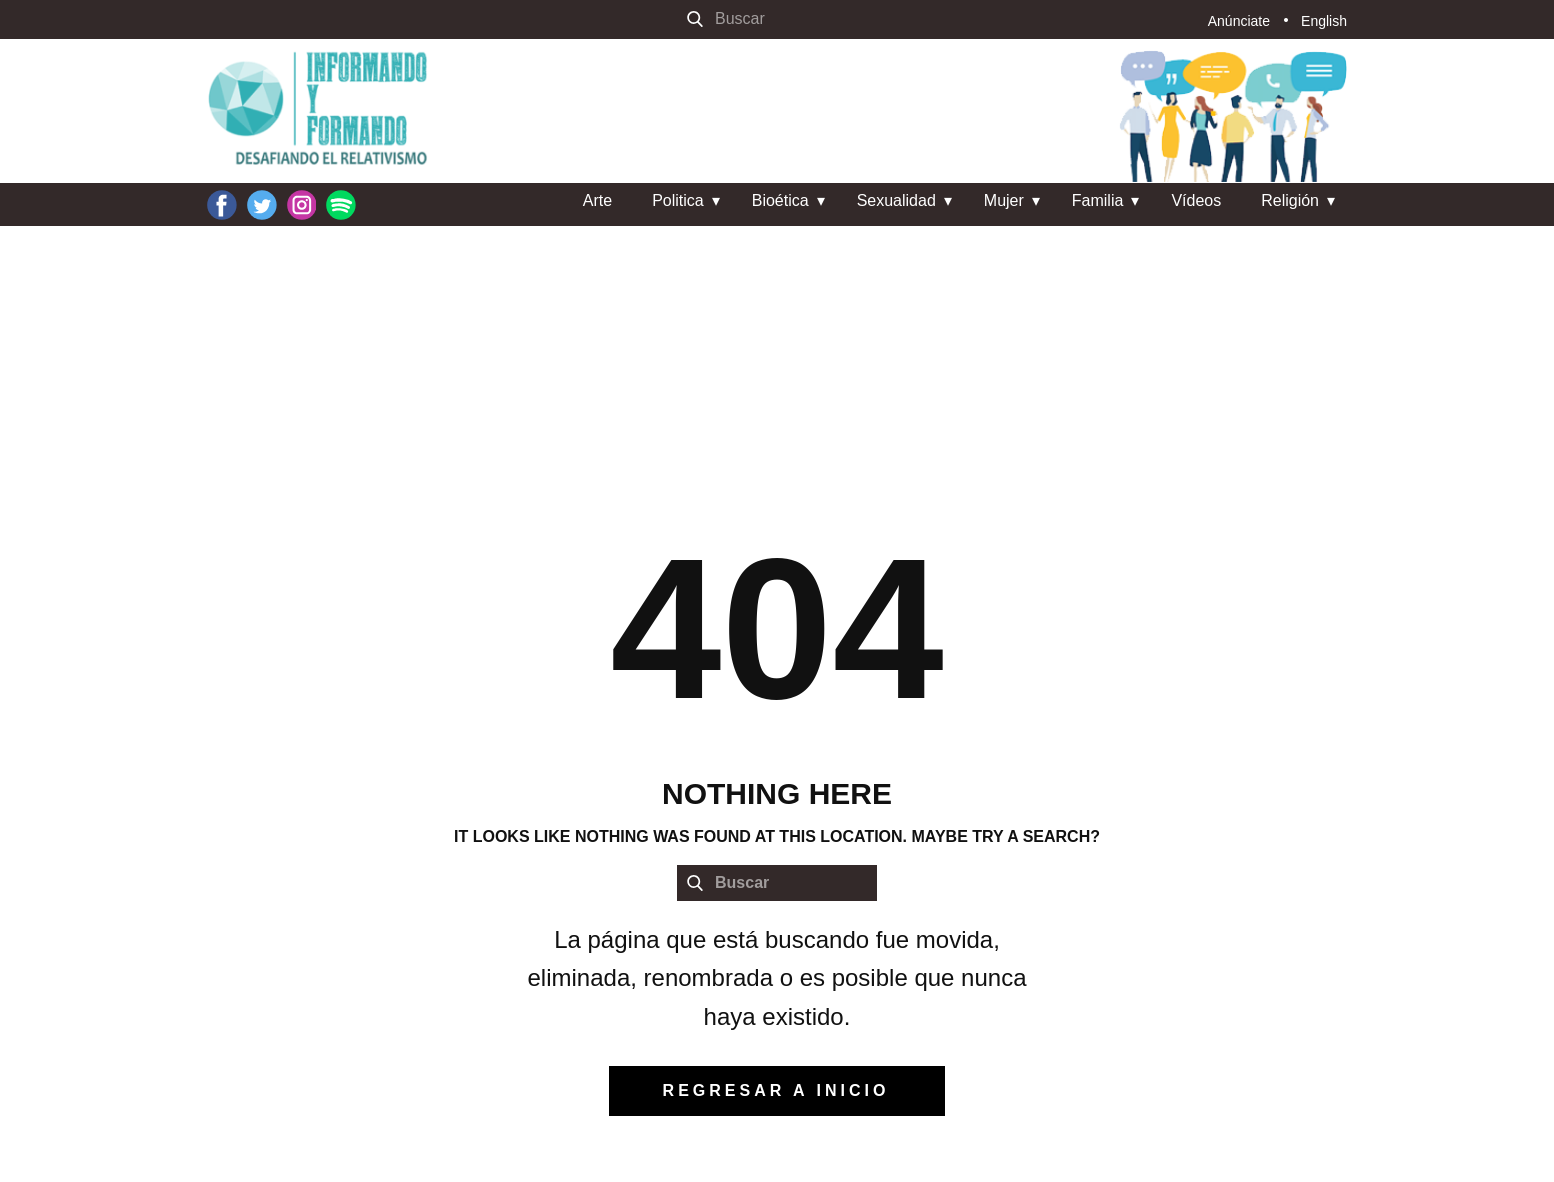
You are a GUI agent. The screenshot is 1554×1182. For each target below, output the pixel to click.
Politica (678, 200)
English (1324, 21)
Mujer (1004, 200)
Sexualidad (896, 200)
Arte (597, 200)
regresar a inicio (776, 1090)
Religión (1290, 200)
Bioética (780, 200)
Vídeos (1196, 200)
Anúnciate (1239, 21)
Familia (1098, 200)
